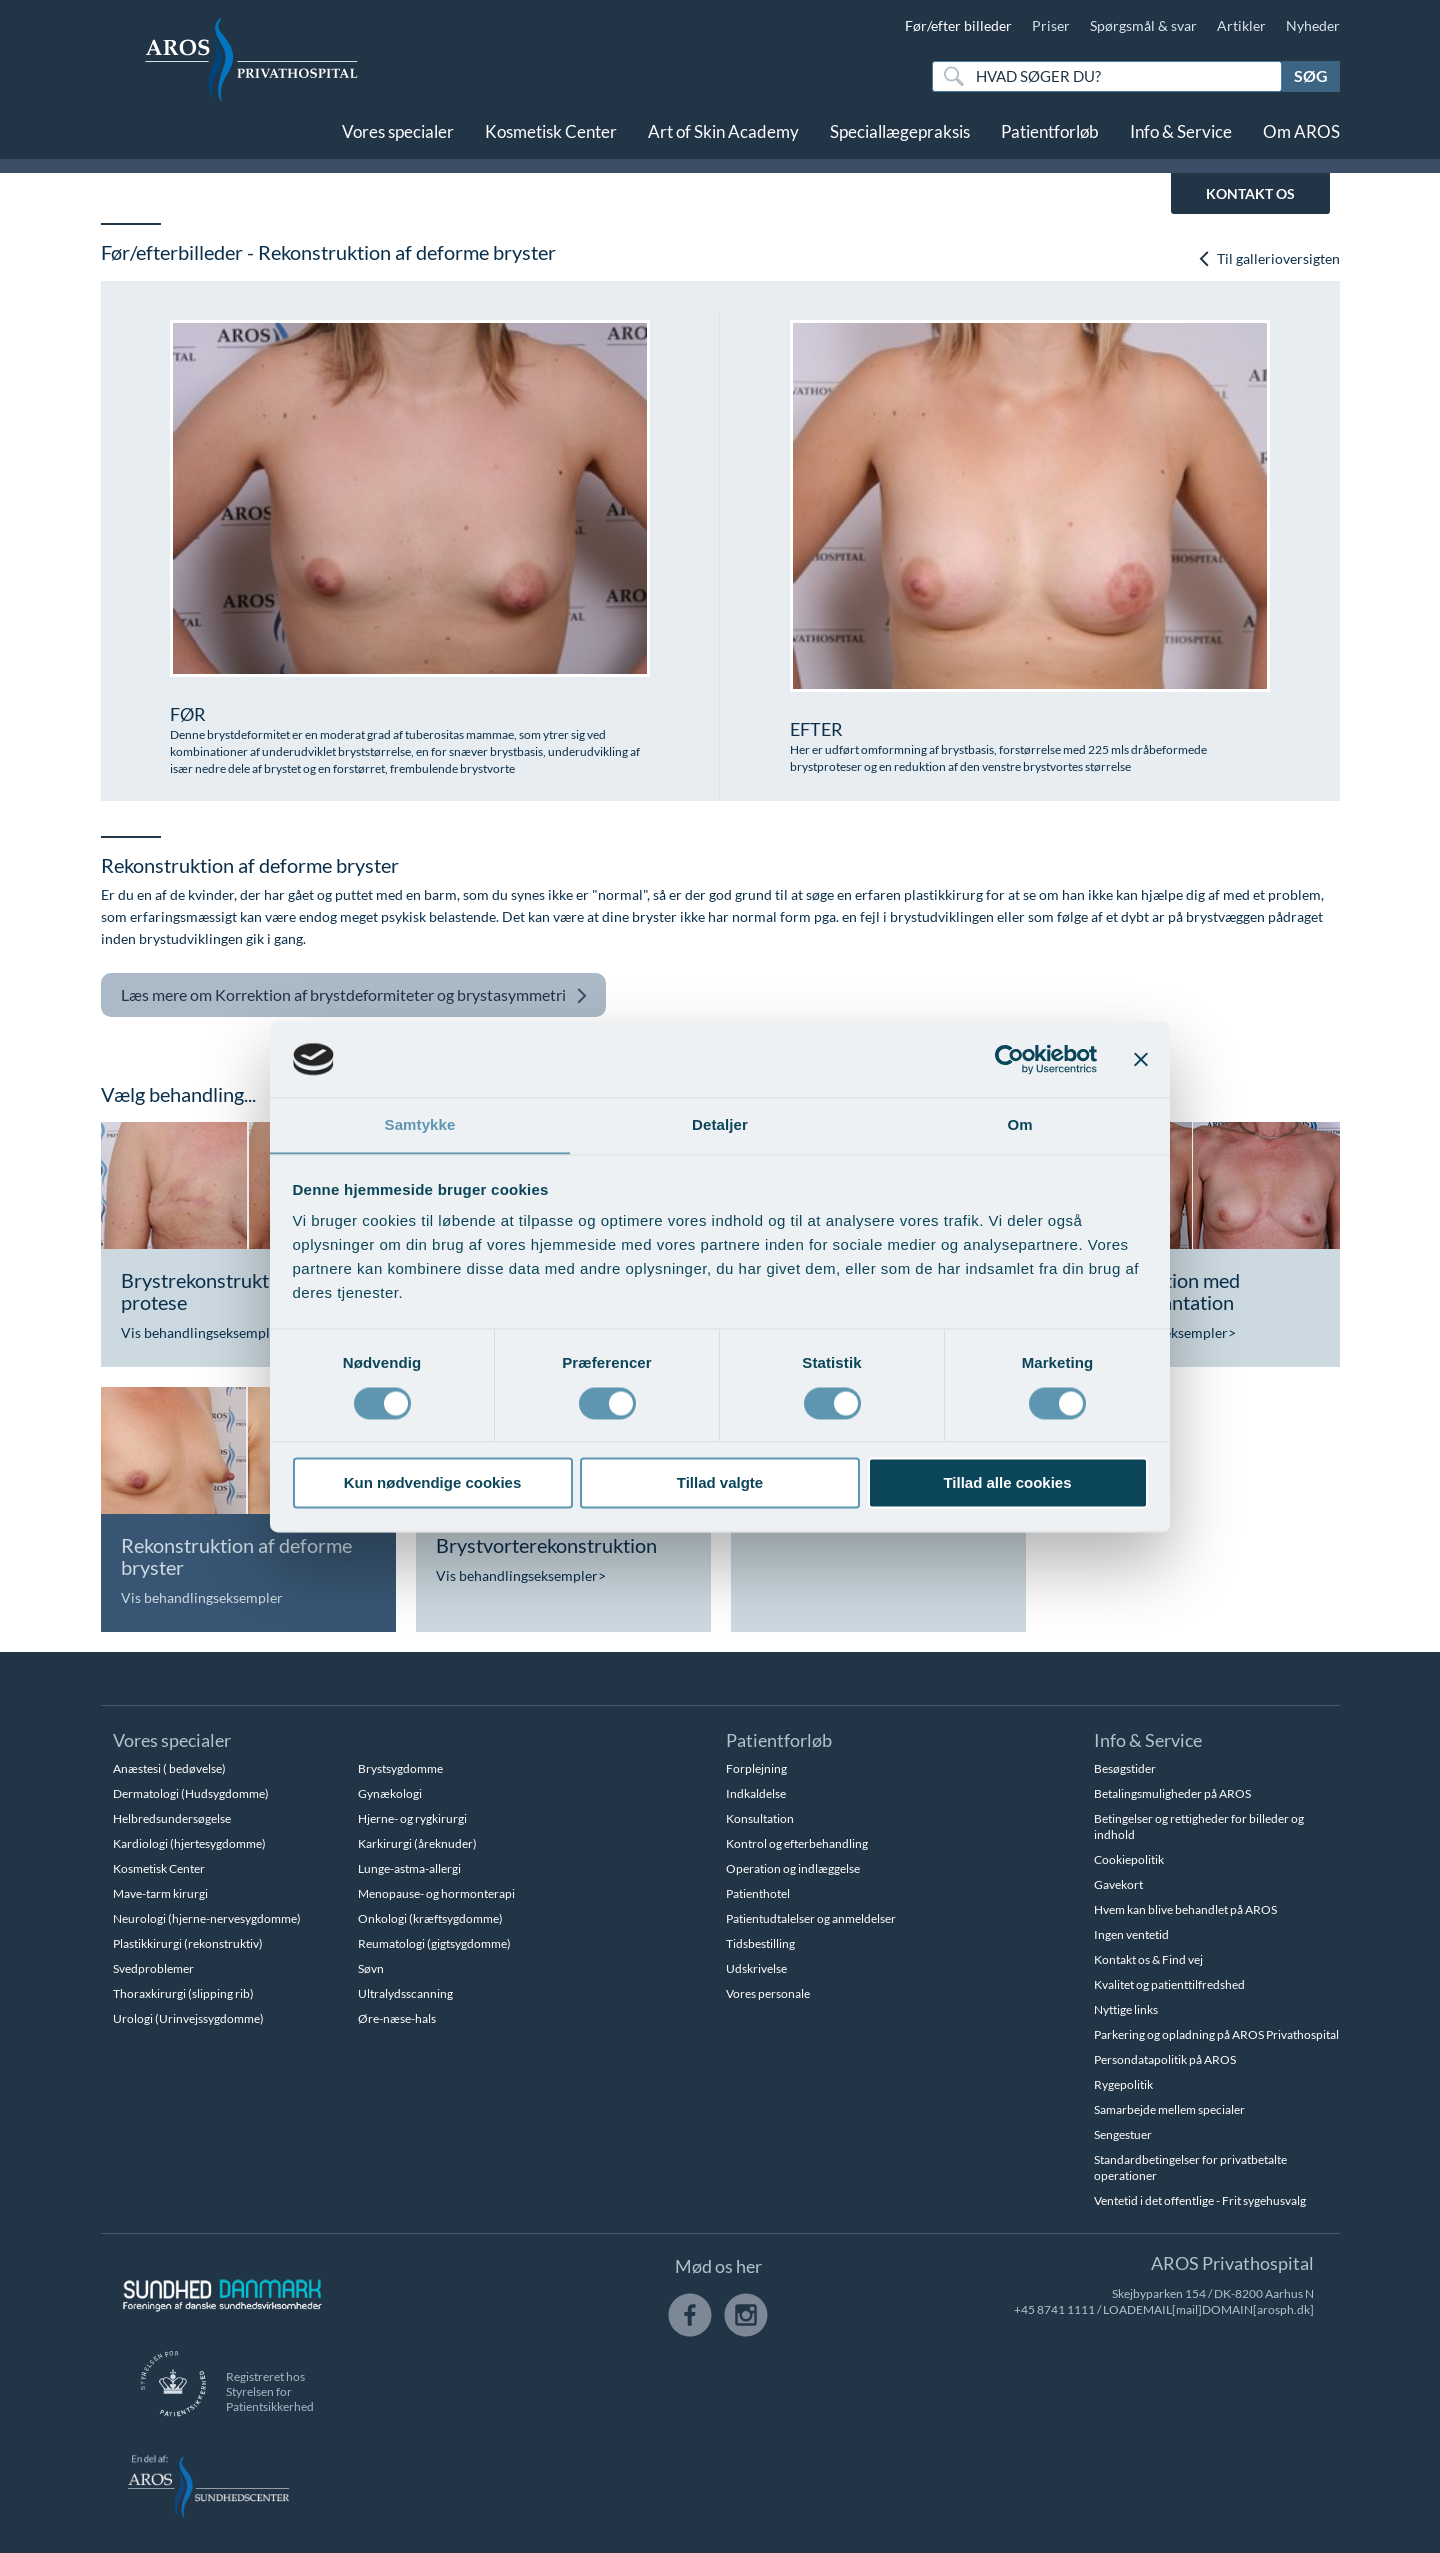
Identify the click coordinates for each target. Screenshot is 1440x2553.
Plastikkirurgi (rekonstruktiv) (188, 1943)
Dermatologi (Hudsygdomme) (191, 1793)
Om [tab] (1019, 1124)
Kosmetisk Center (551, 137)
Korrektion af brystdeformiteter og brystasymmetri (354, 995)
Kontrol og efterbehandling (797, 1843)
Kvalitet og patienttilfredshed (1169, 1984)
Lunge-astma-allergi (409, 1868)
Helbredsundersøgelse (172, 1818)
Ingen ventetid (1131, 1934)
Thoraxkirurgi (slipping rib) (183, 1993)
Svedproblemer (153, 1968)
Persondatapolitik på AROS (1165, 2059)
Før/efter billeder (958, 25)
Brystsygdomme (400, 1768)
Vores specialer (398, 137)
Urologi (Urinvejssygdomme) (188, 2018)
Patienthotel (758, 1893)
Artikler (1241, 25)
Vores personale (768, 1993)
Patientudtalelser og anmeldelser (811, 1918)
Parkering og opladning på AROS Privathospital (1216, 2034)
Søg (1311, 75)
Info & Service (1181, 137)
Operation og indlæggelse (793, 1868)
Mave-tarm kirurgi (160, 1893)
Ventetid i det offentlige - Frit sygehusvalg (1200, 2200)
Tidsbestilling (760, 1943)
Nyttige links (1126, 2009)
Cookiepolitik (1129, 1859)
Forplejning (756, 1768)
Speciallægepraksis (900, 137)
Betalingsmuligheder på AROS (1172, 1793)
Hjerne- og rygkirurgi (412, 1818)
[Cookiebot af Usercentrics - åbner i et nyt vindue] (1009, 1059)
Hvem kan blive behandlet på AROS (1185, 1909)
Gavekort (1118, 1884)
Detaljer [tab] (720, 1124)
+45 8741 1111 (1054, 2309)
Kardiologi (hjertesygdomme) (189, 1843)
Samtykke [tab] (420, 1124)
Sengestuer (1123, 2134)
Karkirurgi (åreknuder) (417, 1843)
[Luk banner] (1141, 1059)
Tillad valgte (720, 1483)
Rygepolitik (1123, 2084)
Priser (1051, 25)
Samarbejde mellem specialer (1169, 2109)
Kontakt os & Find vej (1148, 1959)
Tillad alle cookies (1007, 1483)
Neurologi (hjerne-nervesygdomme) (207, 1918)
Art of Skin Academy (723, 137)
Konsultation (760, 1818)
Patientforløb (1050, 137)
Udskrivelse (756, 1968)
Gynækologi (390, 1793)
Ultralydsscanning (405, 1993)
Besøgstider (1125, 1768)
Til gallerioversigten (1268, 258)
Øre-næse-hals (397, 2018)
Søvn (371, 1968)
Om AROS (1301, 137)
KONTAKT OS (1250, 193)
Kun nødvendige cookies (433, 1483)
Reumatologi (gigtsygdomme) (434, 1943)
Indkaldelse (756, 1793)
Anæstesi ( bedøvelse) (169, 1768)
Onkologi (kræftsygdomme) (430, 1918)
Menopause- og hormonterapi (436, 1893)
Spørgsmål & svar (1143, 25)
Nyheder (1313, 25)
